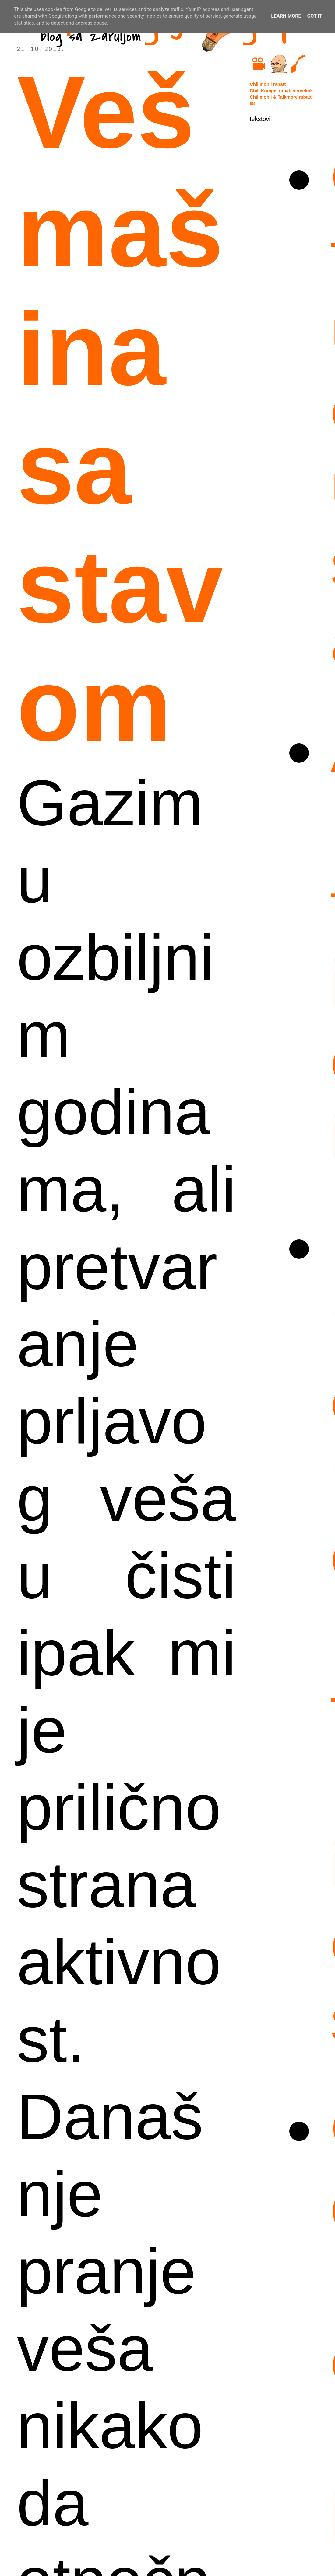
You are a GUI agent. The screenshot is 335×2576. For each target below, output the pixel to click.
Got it (314, 16)
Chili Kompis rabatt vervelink (281, 90)
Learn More (286, 16)
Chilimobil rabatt (268, 84)
